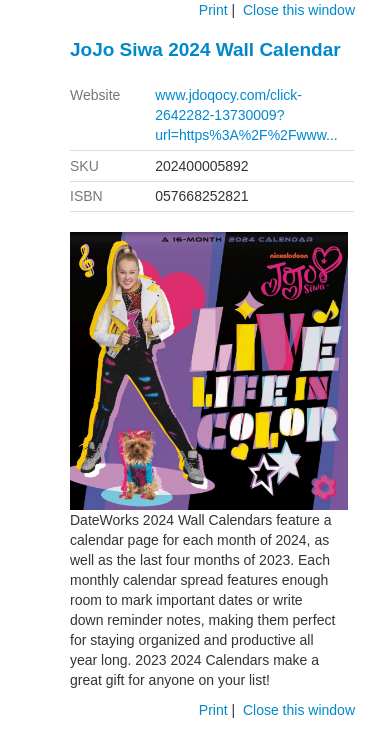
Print (213, 10)
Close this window (299, 10)
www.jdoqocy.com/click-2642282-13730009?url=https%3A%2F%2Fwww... (246, 115)
